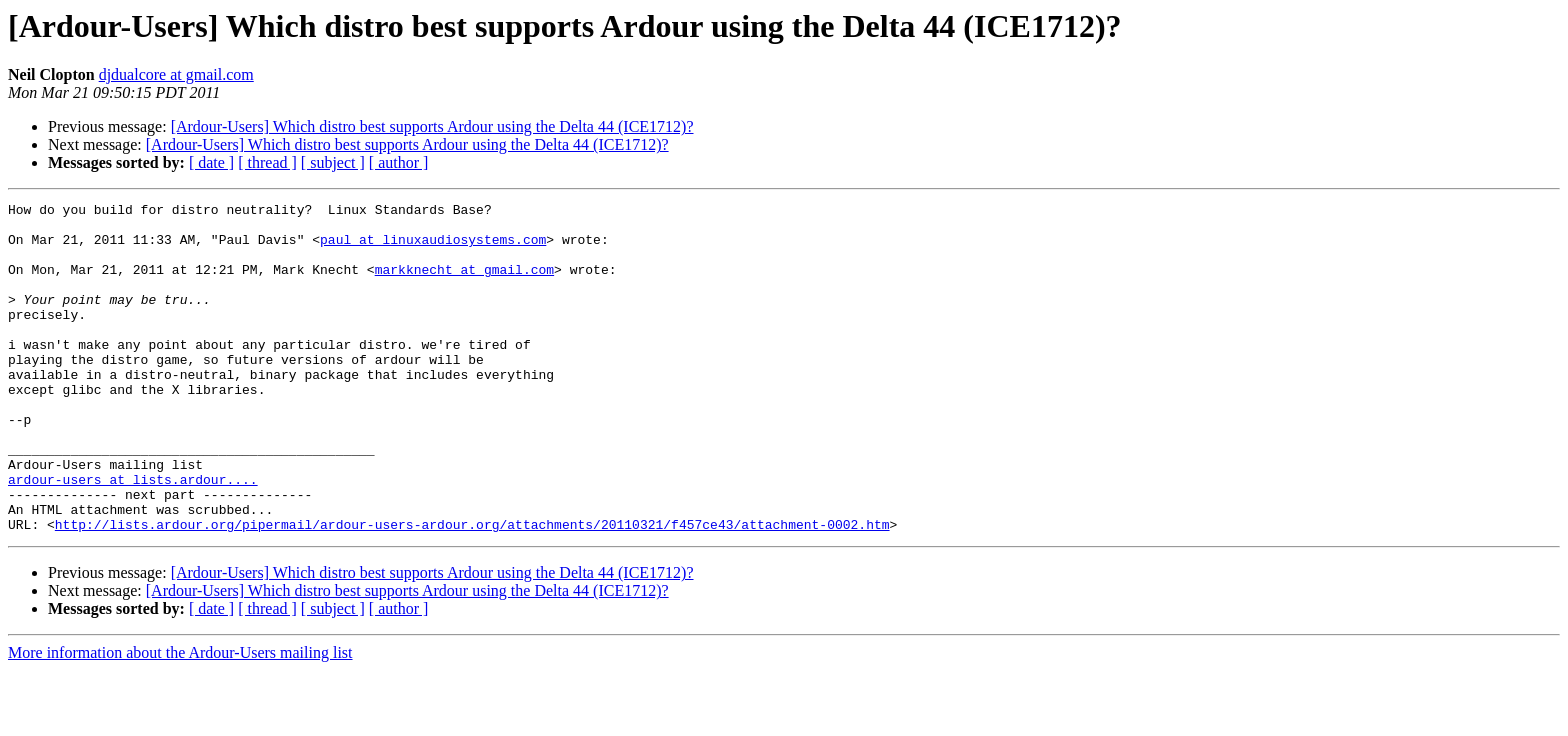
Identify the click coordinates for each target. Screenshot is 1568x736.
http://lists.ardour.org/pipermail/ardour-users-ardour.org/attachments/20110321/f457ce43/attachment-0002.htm (472, 590)
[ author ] (399, 162)
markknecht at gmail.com (464, 284)
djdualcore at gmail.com (176, 74)
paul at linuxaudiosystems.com (433, 248)
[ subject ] (333, 162)
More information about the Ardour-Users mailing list (180, 718)
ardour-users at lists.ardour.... (133, 536)
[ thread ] (267, 162)
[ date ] (211, 162)
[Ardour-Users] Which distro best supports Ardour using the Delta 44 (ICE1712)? (432, 126)
